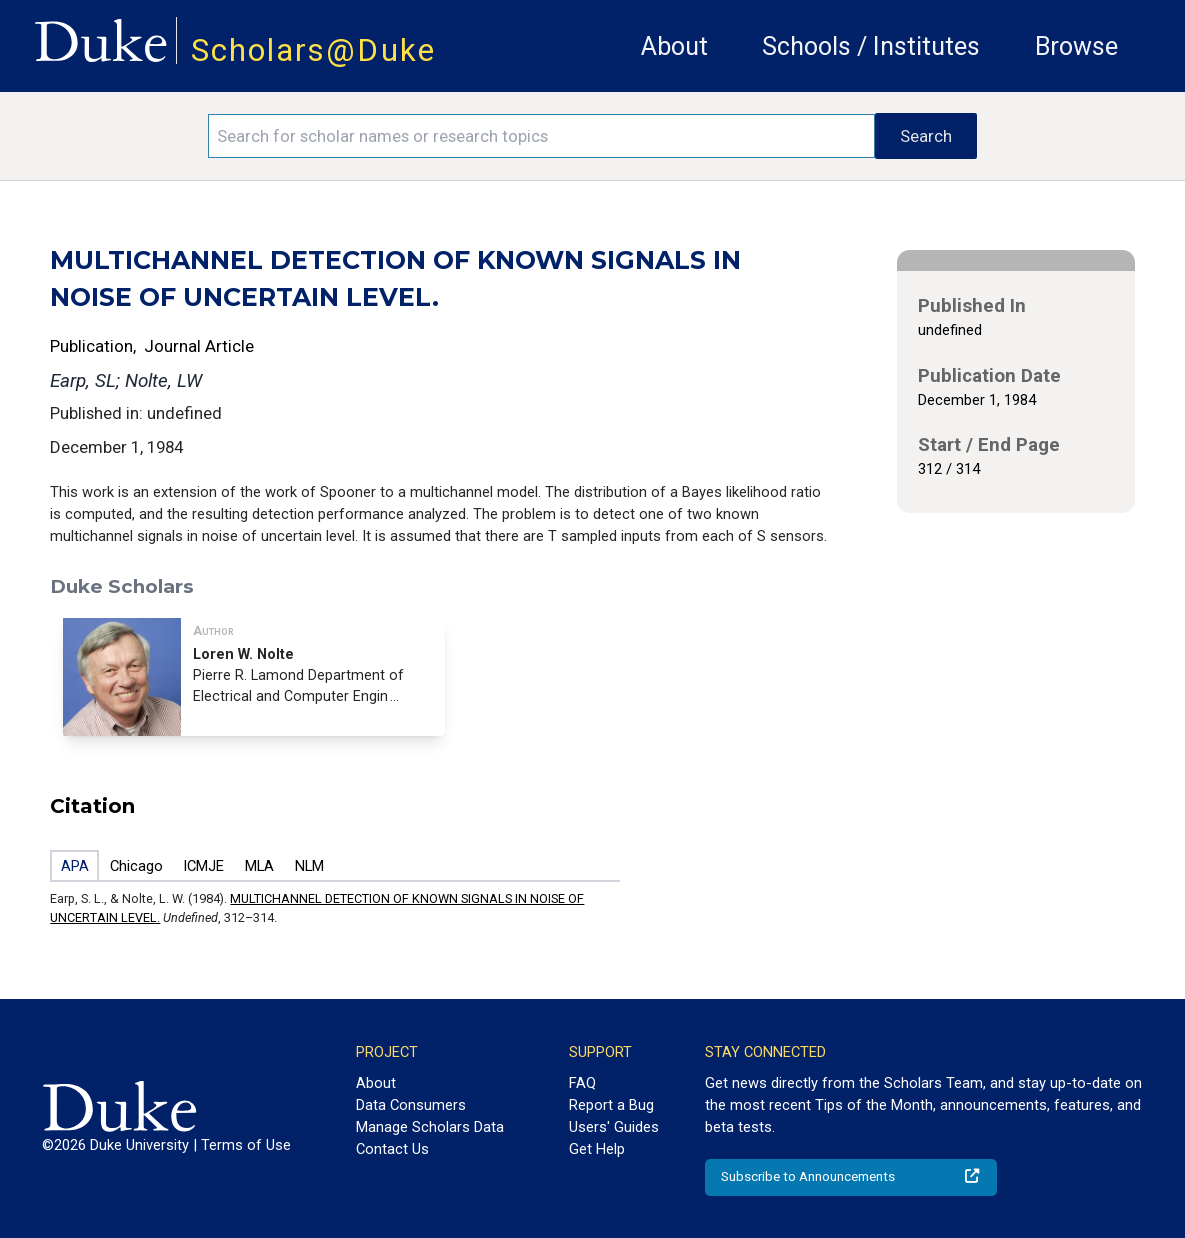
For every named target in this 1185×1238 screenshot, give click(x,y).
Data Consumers (411, 1105)
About (674, 46)
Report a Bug (611, 1105)
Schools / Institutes (871, 46)
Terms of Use (246, 1145)
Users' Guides (614, 1127)
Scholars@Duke (313, 50)
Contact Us (392, 1149)
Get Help (597, 1149)
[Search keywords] (541, 136)
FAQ (582, 1083)
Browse (1076, 46)
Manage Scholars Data (430, 1127)
